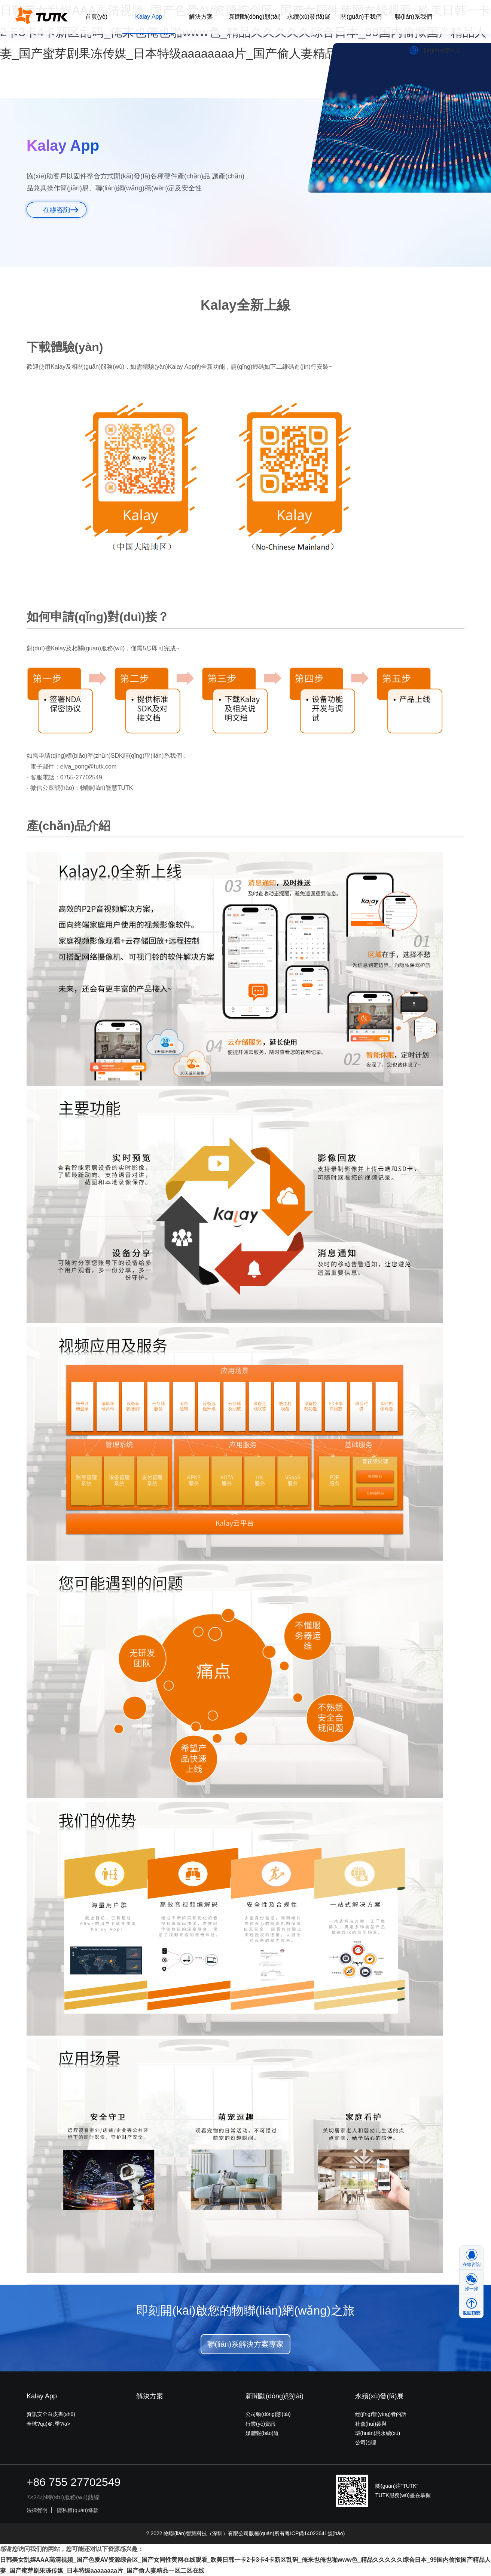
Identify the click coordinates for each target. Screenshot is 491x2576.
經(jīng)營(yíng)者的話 (381, 2414)
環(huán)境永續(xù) (377, 2433)
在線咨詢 (56, 210)
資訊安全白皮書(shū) (51, 2414)
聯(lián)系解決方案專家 (245, 2344)
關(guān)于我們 (361, 16)
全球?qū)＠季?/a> (48, 2424)
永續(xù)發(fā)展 (308, 16)
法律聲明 (37, 2510)
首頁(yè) (96, 16)
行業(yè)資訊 (260, 2424)
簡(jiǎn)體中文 (442, 50)
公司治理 (365, 2442)
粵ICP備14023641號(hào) (315, 2533)
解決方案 (201, 16)
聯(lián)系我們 (413, 16)
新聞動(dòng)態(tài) (255, 16)
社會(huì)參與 (371, 2424)
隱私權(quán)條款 (77, 2510)
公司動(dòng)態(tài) (268, 2414)
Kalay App (148, 16)
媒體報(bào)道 (262, 2433)
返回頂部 (472, 2313)
